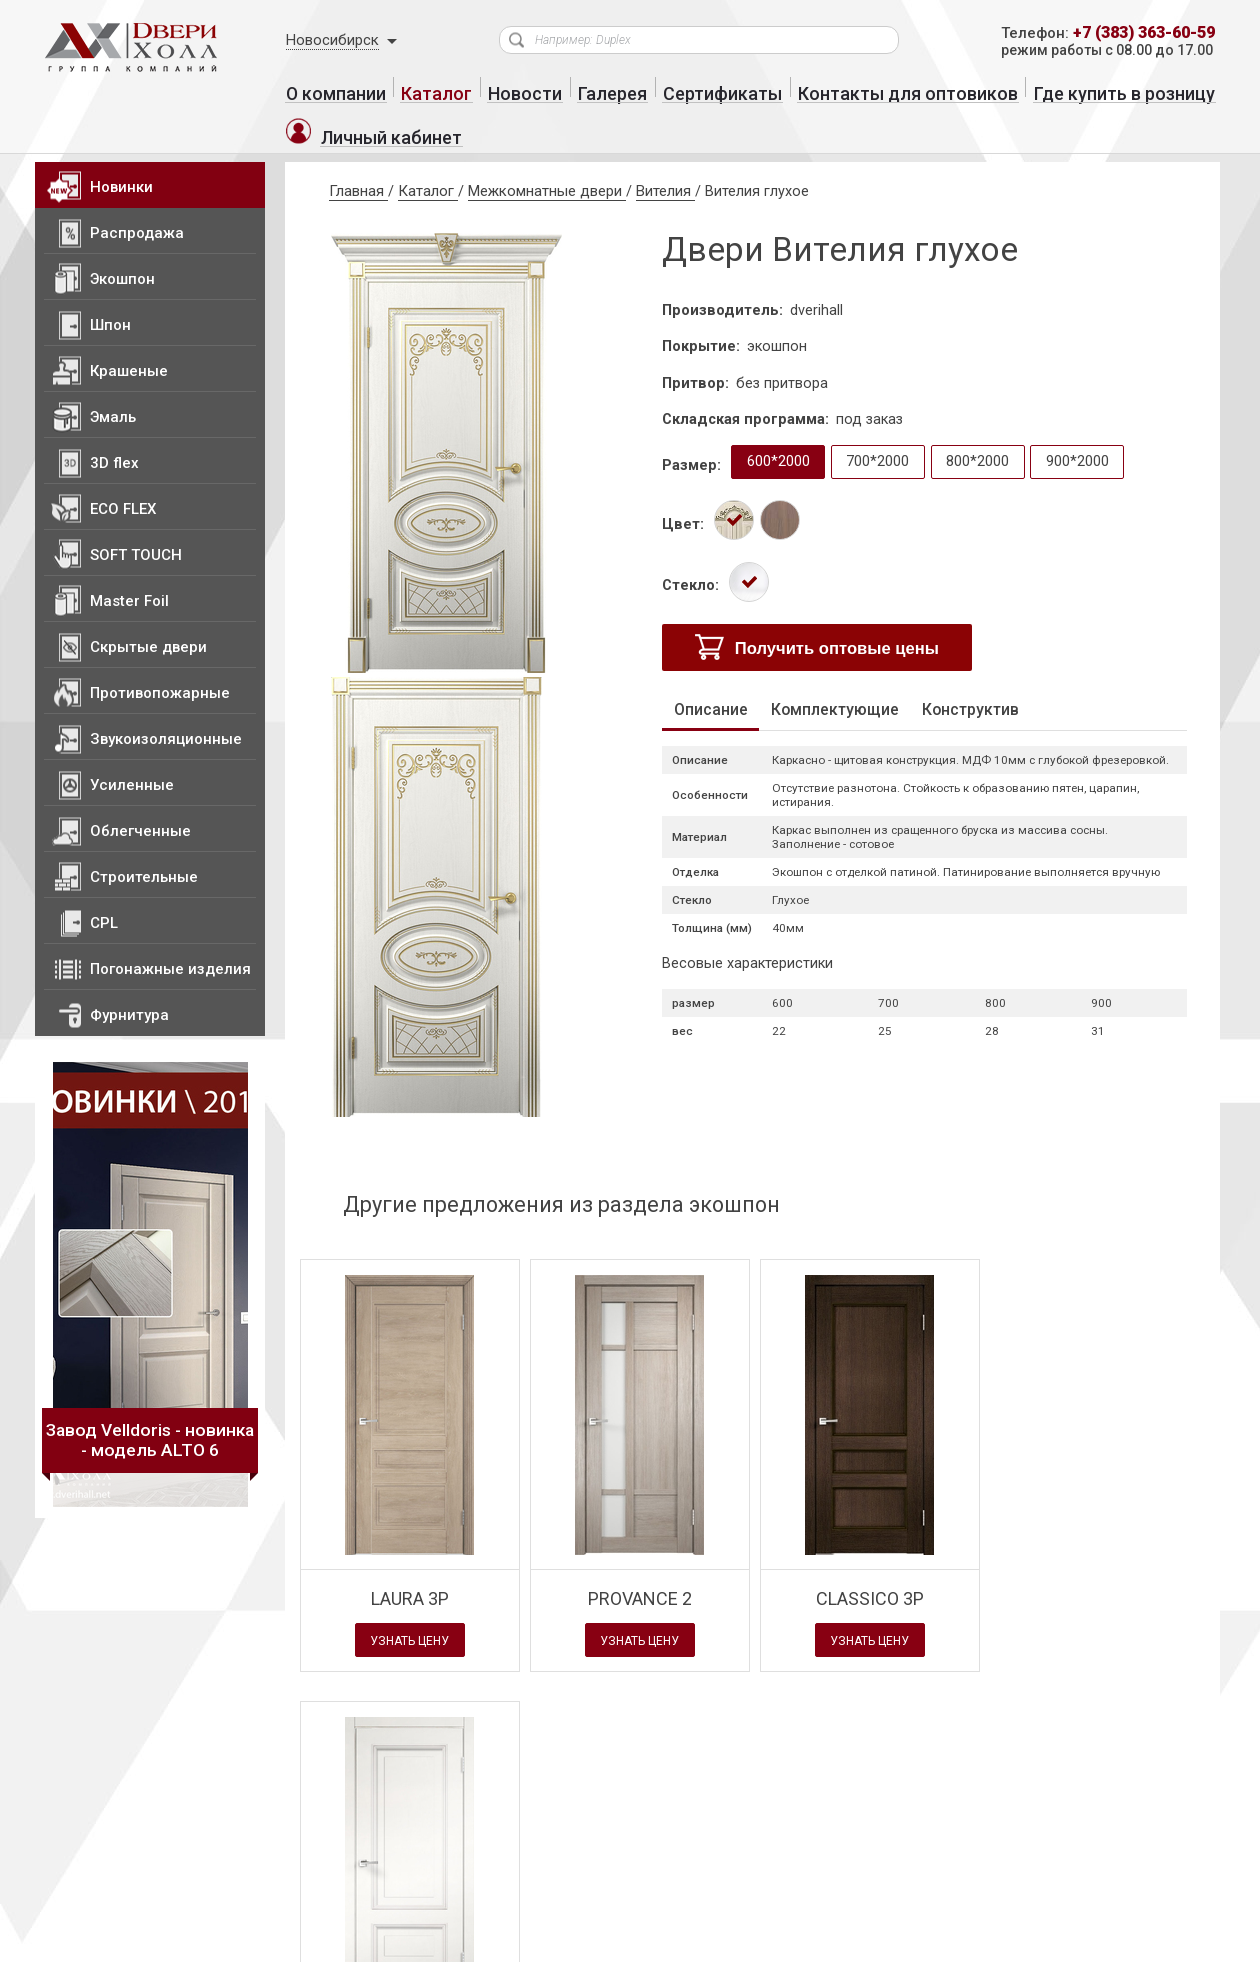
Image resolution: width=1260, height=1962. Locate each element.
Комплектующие (855, 681)
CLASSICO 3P (870, 1565)
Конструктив (1007, 681)
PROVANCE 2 (640, 1565)
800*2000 (983, 430)
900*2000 (1084, 430)
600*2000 (781, 430)
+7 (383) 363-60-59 (1136, 33)
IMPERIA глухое (1100, 1565)
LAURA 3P (410, 1565)
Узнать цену (410, 1608)
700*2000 (882, 430)
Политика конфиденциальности (259, 1943)
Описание (718, 681)
